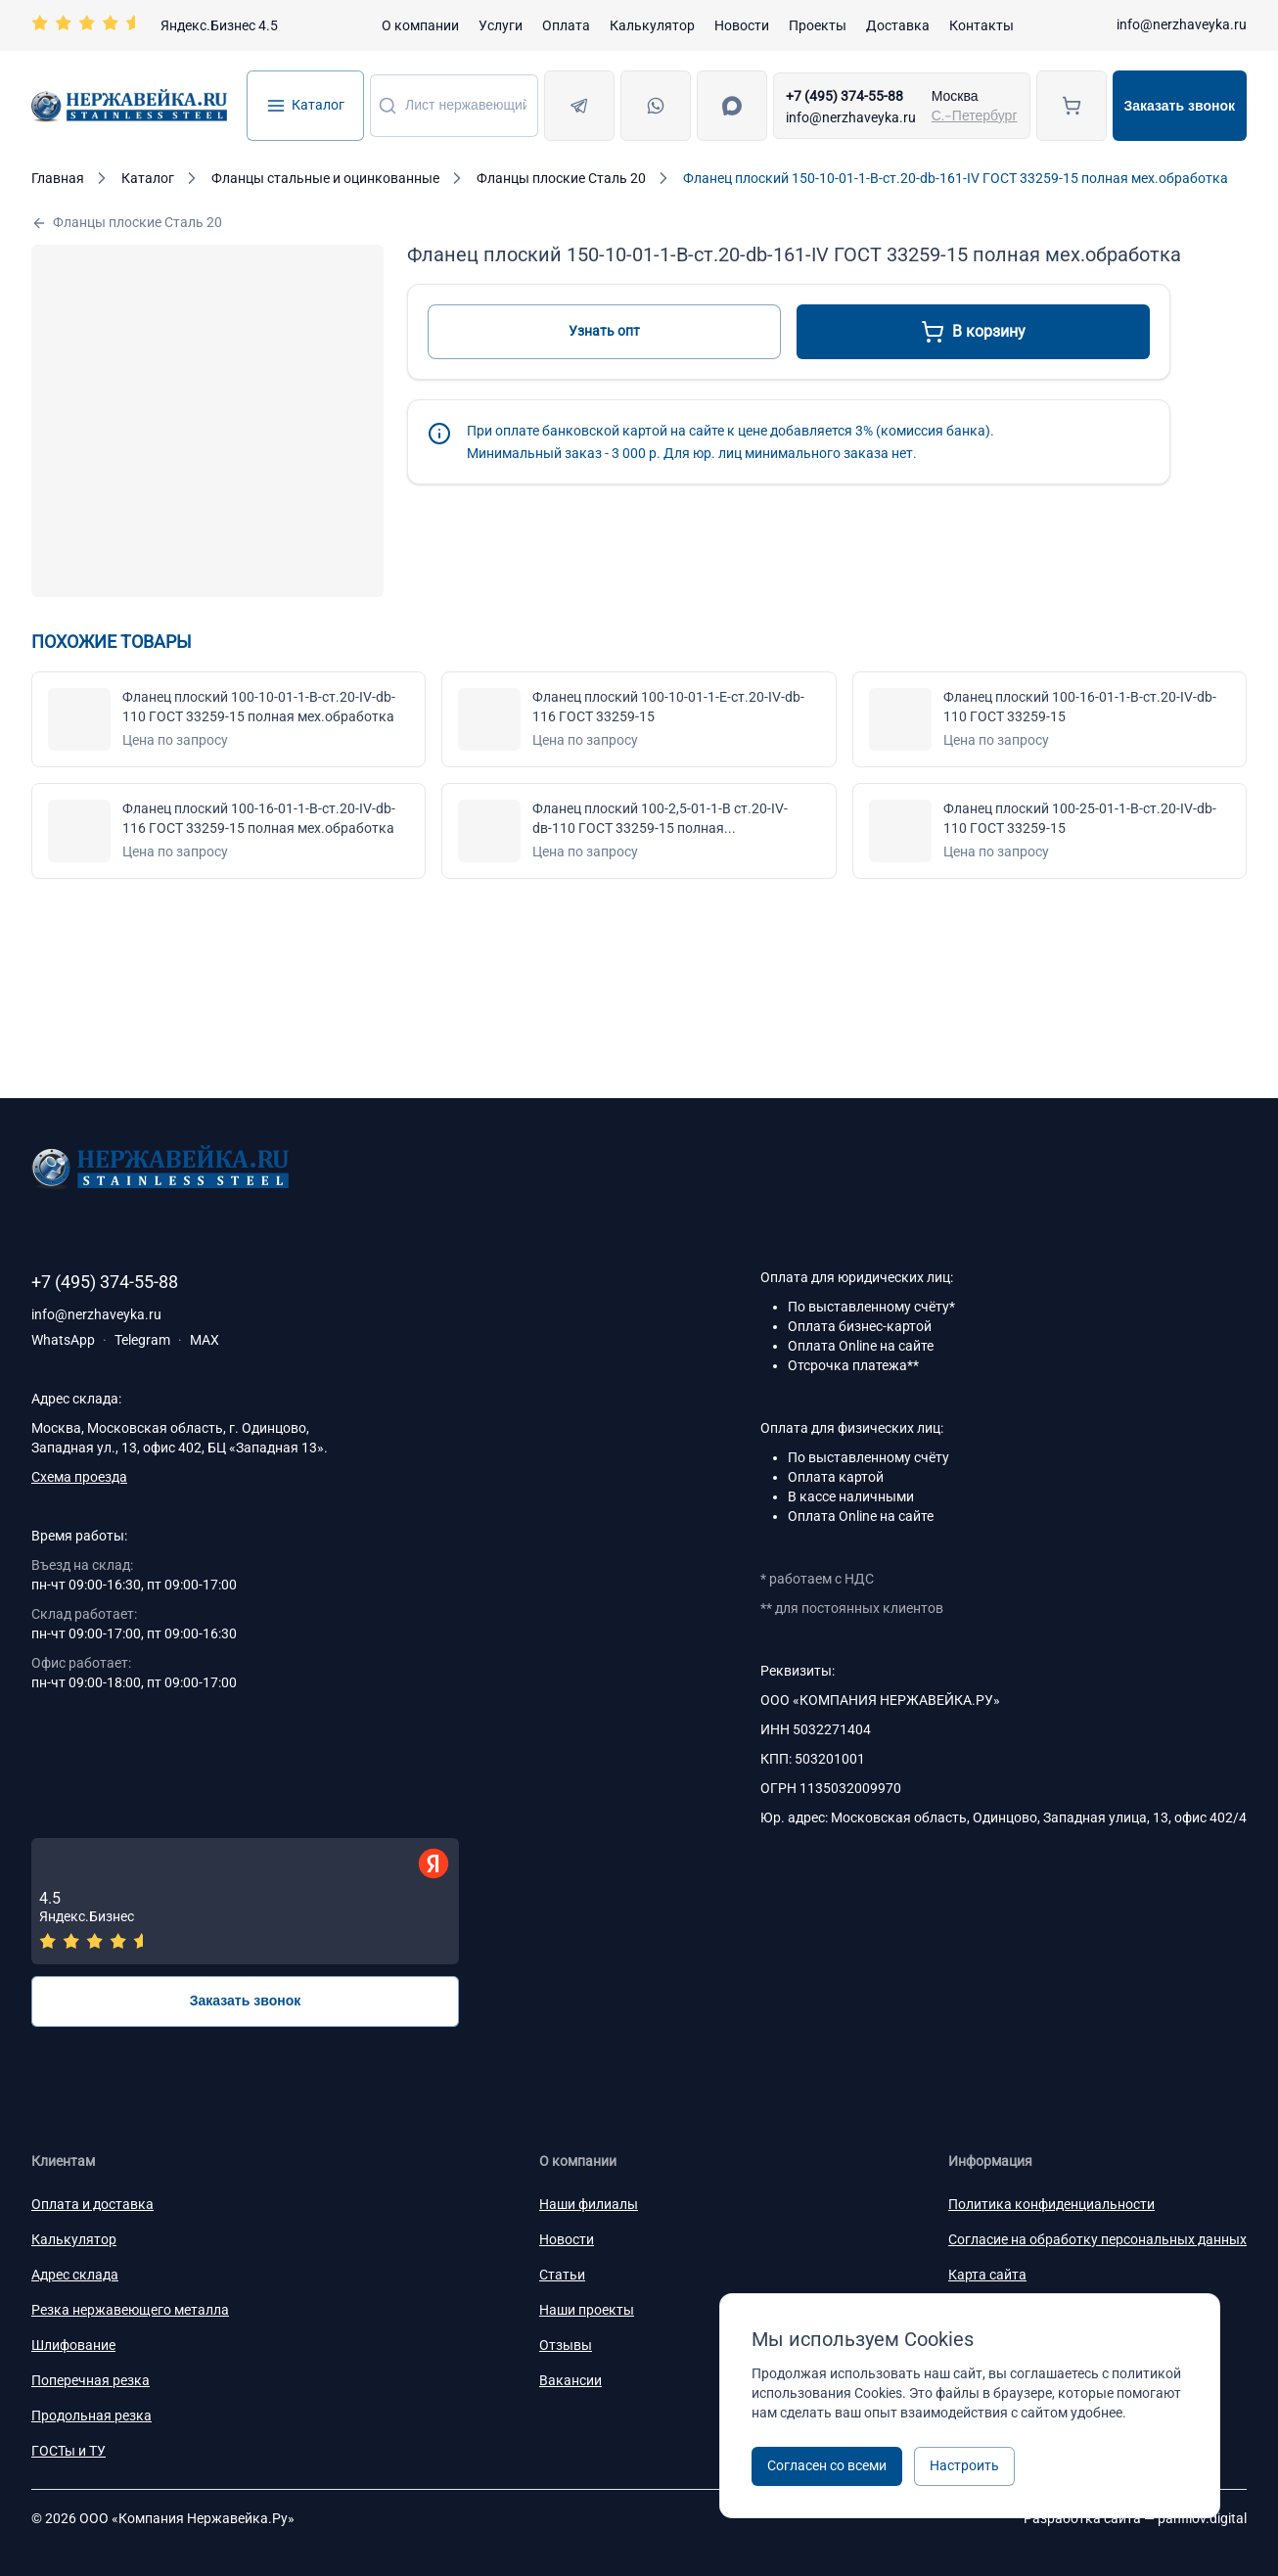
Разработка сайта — (1135, 2518)
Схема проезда (79, 1477)
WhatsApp (63, 1340)
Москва (955, 96)
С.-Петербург (975, 115)
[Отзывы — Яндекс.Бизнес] (245, 1901)
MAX (204, 1340)
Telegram (142, 1340)
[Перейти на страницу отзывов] (154, 25)
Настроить (964, 2465)
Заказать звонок (1180, 106)
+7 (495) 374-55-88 (844, 96)
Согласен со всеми (827, 2465)
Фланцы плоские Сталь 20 (126, 222)
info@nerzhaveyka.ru (1182, 24)
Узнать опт (604, 331)
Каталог (305, 105)
